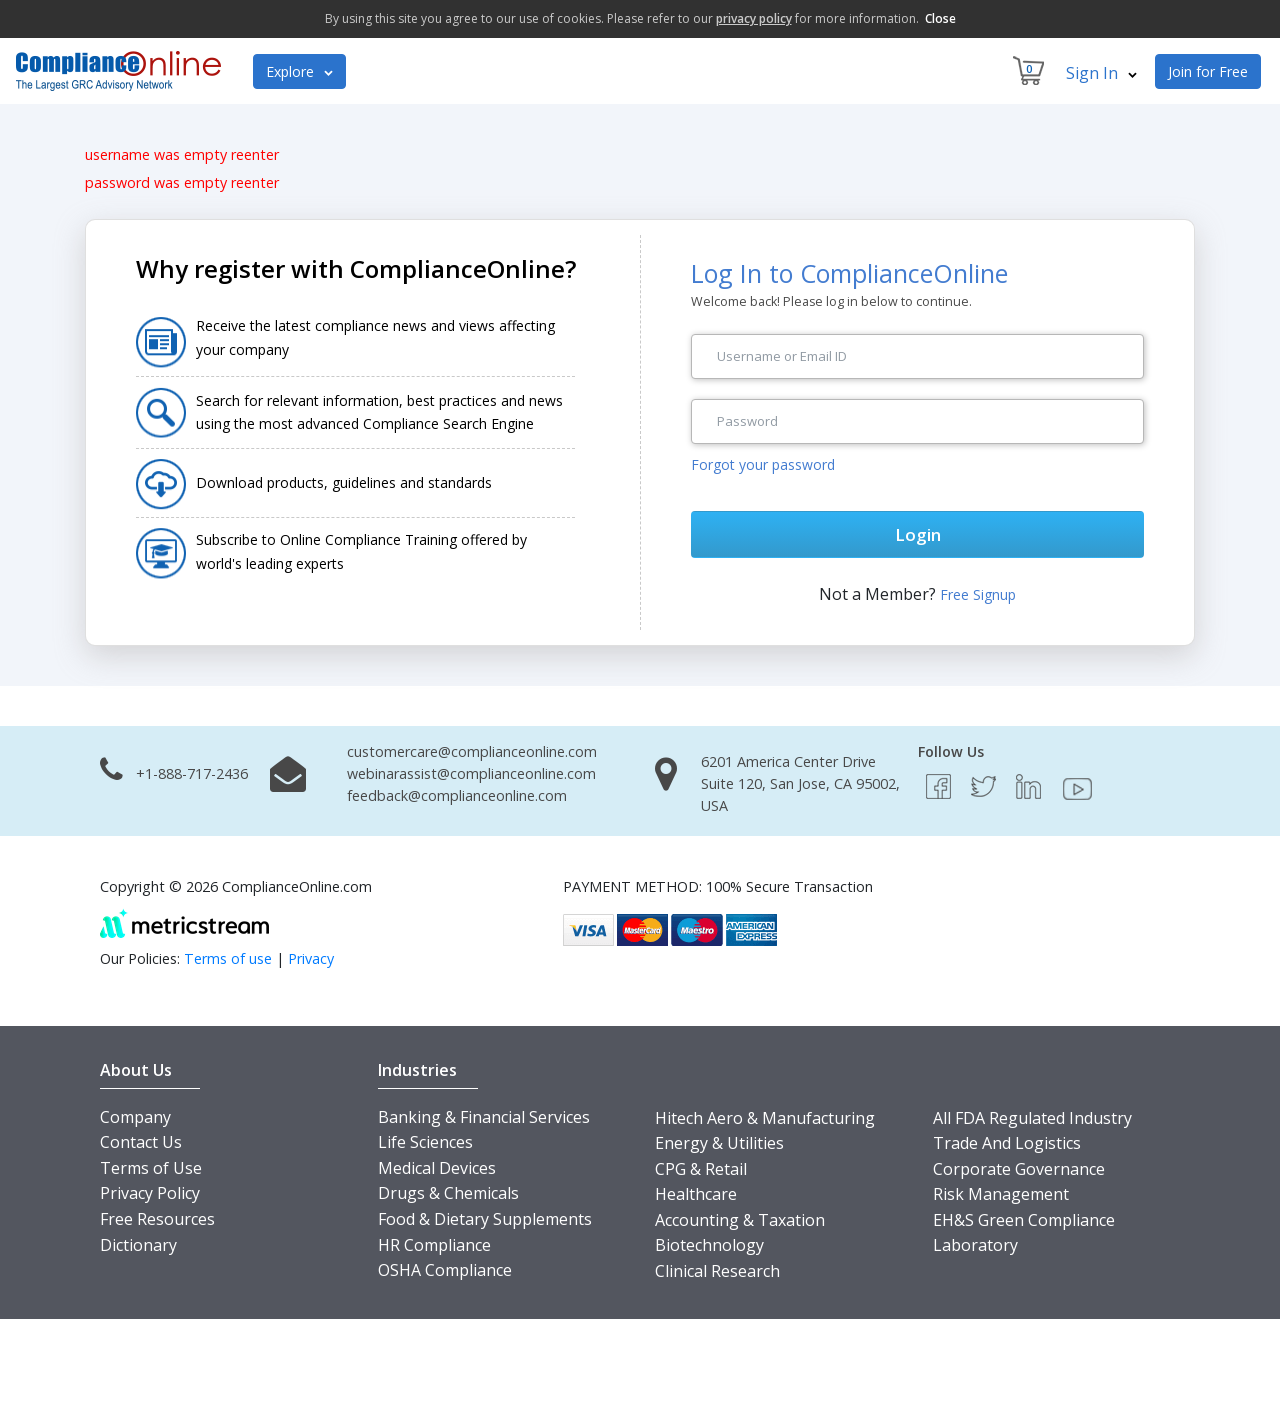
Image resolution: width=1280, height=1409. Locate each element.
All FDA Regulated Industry (1032, 1118)
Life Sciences (425, 1142)
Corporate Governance (1019, 1169)
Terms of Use (151, 1168)
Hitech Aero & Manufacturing (765, 1118)
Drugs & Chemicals (448, 1193)
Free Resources (157, 1219)
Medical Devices (437, 1168)
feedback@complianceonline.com (457, 795)
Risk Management (1001, 1194)
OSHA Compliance (445, 1270)
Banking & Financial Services (484, 1117)
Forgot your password (763, 464)
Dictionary (138, 1245)
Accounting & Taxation (740, 1220)
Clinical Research (717, 1271)
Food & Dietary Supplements (485, 1219)
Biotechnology (709, 1245)
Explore (299, 71)
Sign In (1101, 73)
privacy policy (754, 18)
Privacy (311, 958)
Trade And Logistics (1007, 1143)
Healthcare (696, 1194)
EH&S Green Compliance (1024, 1220)
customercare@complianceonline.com (472, 751)
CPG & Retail (701, 1169)
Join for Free (1208, 71)
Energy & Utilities (719, 1143)
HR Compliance (434, 1245)
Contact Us (141, 1142)
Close (940, 18)
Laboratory (975, 1245)
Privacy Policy (150, 1193)
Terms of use (228, 958)
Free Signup (978, 594)
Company (135, 1117)
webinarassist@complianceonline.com (471, 773)
